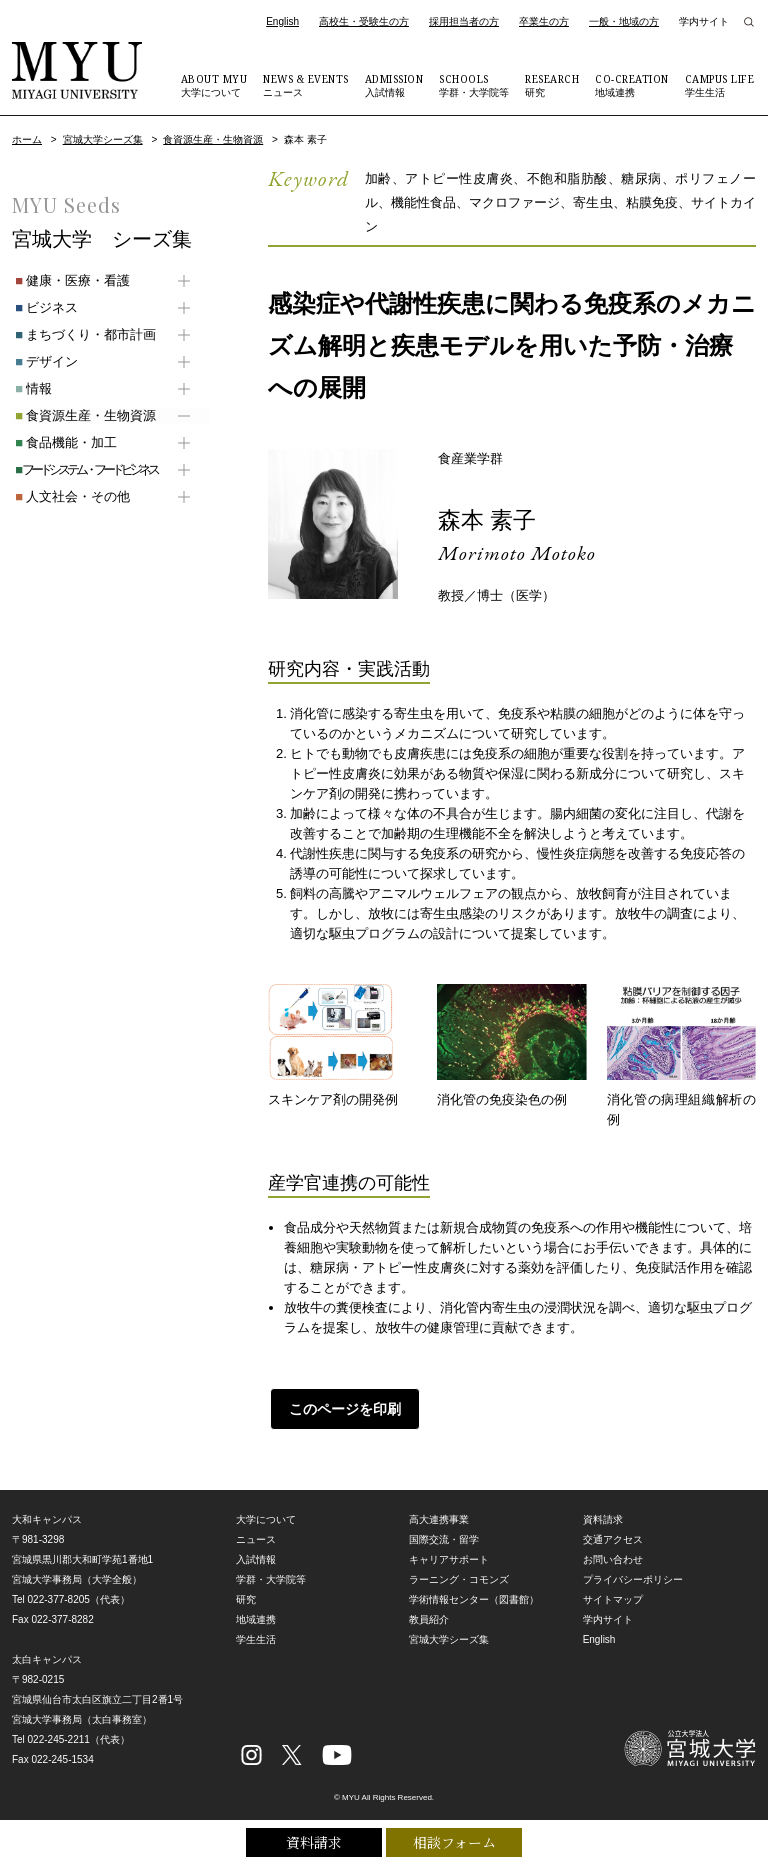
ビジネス (43, 307)
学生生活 (720, 85)
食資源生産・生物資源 (213, 139)
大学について (214, 85)
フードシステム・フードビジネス (83, 469)
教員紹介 (429, 1619)
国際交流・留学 (444, 1539)
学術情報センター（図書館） (474, 1599)
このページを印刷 (343, 1409)
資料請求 (314, 1842)
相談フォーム (454, 1842)
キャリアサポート (449, 1559)
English (282, 21)
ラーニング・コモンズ (459, 1579)
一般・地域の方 (624, 21)
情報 (30, 388)
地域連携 (632, 85)
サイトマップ (613, 1599)
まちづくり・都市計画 (82, 334)
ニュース (306, 85)
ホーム (27, 139)
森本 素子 (489, 519)
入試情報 (394, 85)
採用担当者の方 (464, 21)
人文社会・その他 (69, 496)
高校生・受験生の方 (364, 21)
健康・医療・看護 (69, 280)
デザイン (43, 361)
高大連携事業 (439, 1519)
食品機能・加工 (63, 442)
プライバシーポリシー (633, 1579)
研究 (552, 85)
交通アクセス (613, 1539)
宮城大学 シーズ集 (102, 239)
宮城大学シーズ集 (103, 139)
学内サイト (704, 21)
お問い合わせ (613, 1559)
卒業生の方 (544, 21)
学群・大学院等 (474, 85)
